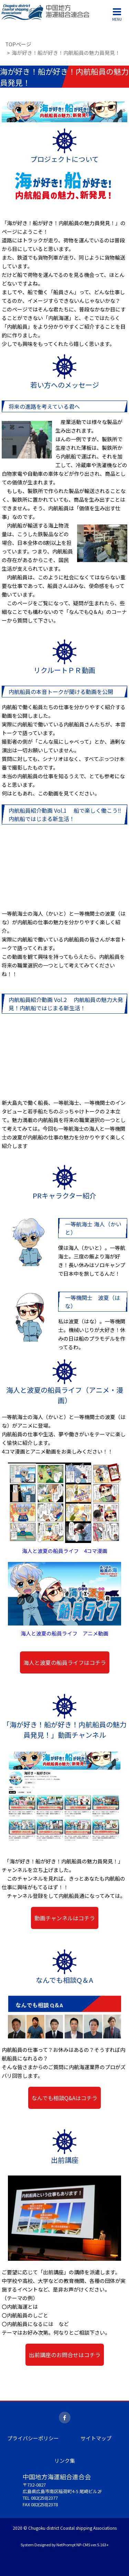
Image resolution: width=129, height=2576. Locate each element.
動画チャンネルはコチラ (64, 1918)
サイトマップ (95, 2438)
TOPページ (18, 44)
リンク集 (64, 2460)
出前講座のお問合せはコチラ (64, 2355)
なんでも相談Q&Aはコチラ (64, 2098)
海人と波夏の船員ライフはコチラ (64, 1662)
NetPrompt (66, 2544)
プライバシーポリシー (33, 2438)
